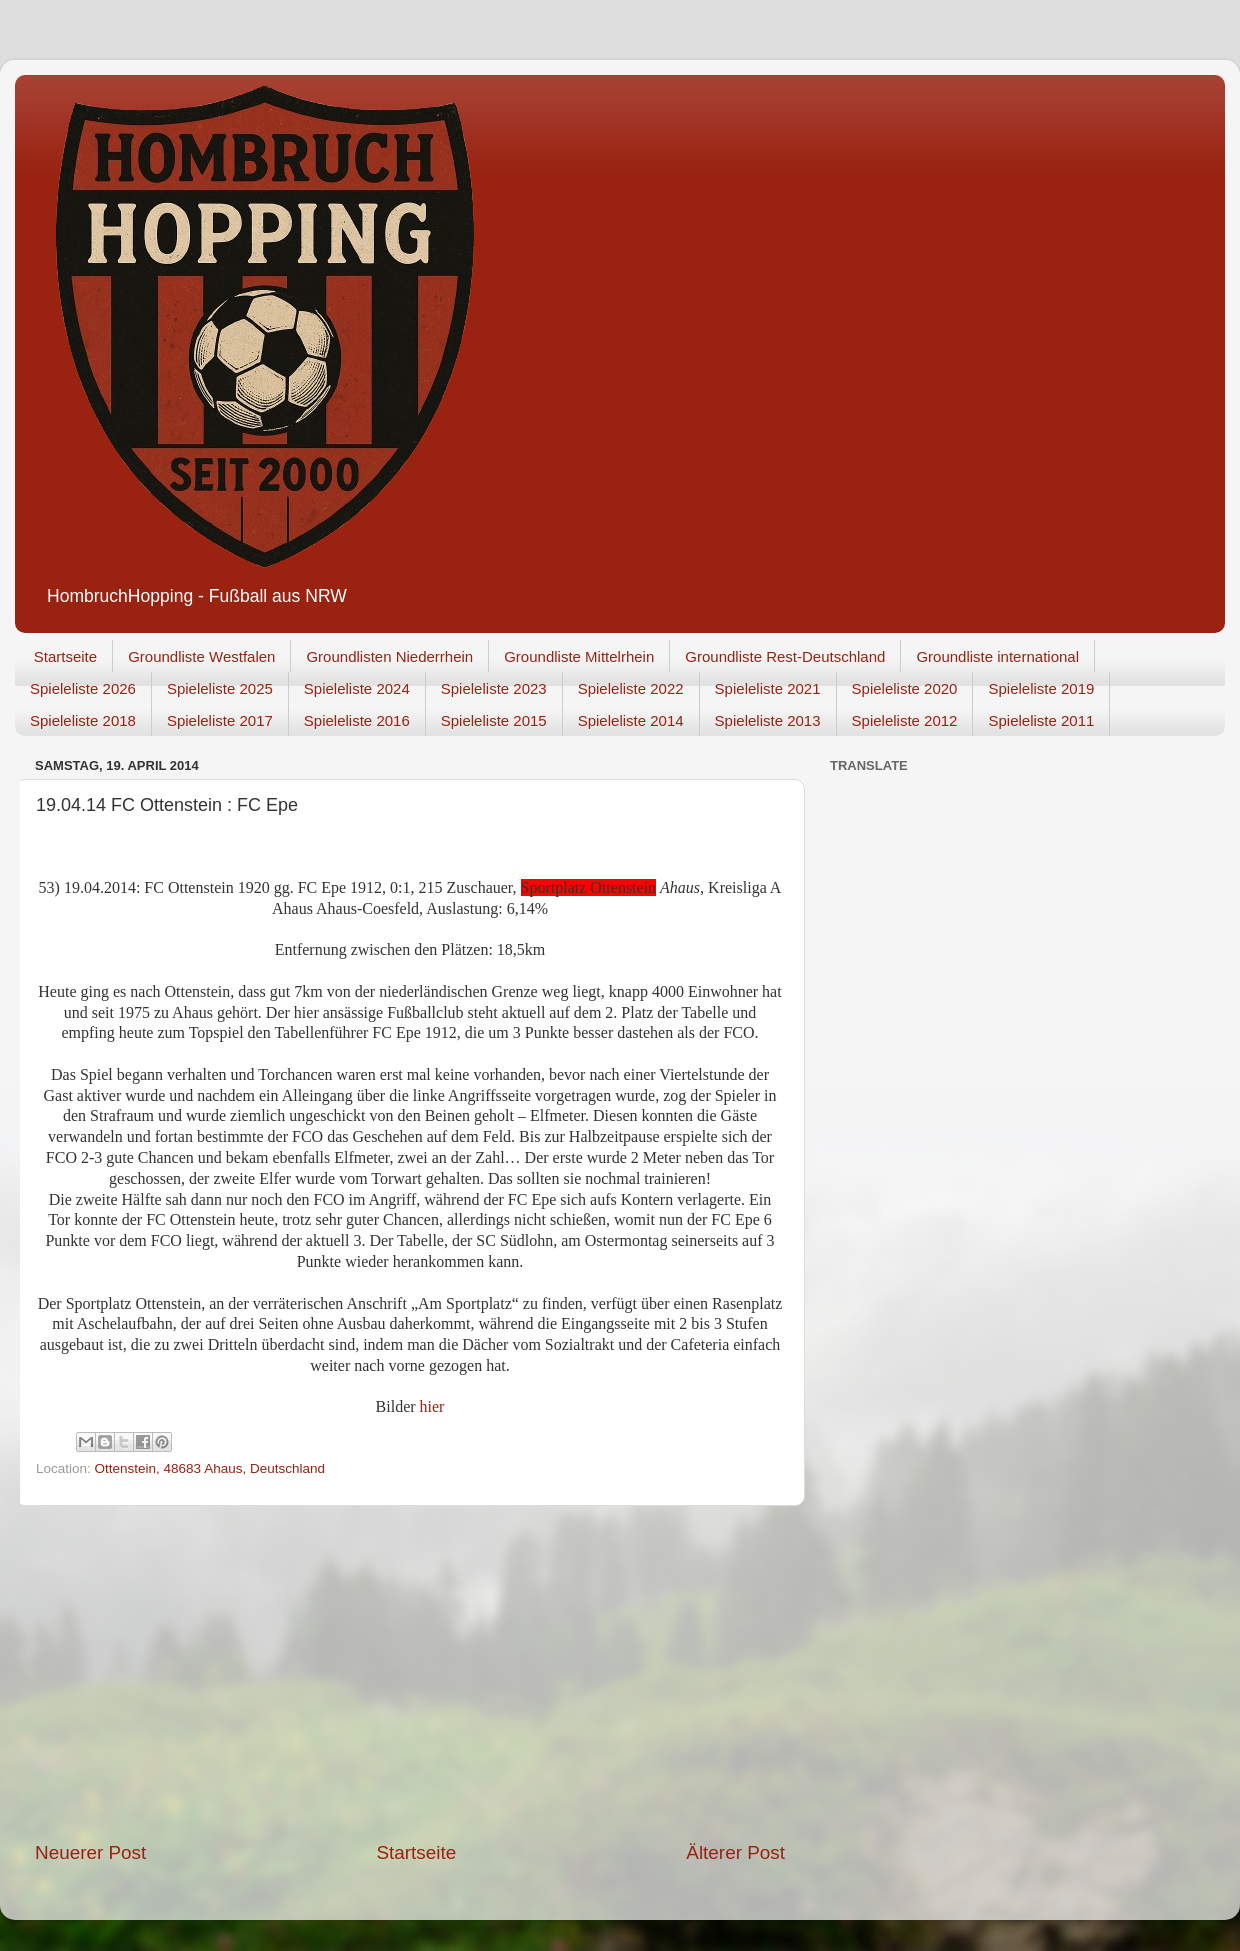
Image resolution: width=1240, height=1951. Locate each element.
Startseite (65, 656)
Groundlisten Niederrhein (389, 656)
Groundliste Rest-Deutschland (785, 656)
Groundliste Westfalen (201, 656)
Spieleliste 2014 (631, 720)
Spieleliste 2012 (905, 720)
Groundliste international (997, 656)
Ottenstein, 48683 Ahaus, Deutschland (210, 1468)
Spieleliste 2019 (1041, 688)
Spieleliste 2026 (83, 688)
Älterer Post (735, 1852)
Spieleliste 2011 (1041, 720)
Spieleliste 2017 (220, 720)
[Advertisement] (410, 1673)
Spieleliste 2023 (494, 688)
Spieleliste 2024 (357, 688)
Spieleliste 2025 (220, 688)
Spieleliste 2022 (631, 688)
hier (432, 1406)
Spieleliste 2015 (494, 720)
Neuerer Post (90, 1852)
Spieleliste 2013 (768, 720)
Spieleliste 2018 (83, 720)
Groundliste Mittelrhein (579, 656)
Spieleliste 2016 (357, 720)
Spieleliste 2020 (905, 688)
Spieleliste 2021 (768, 688)
